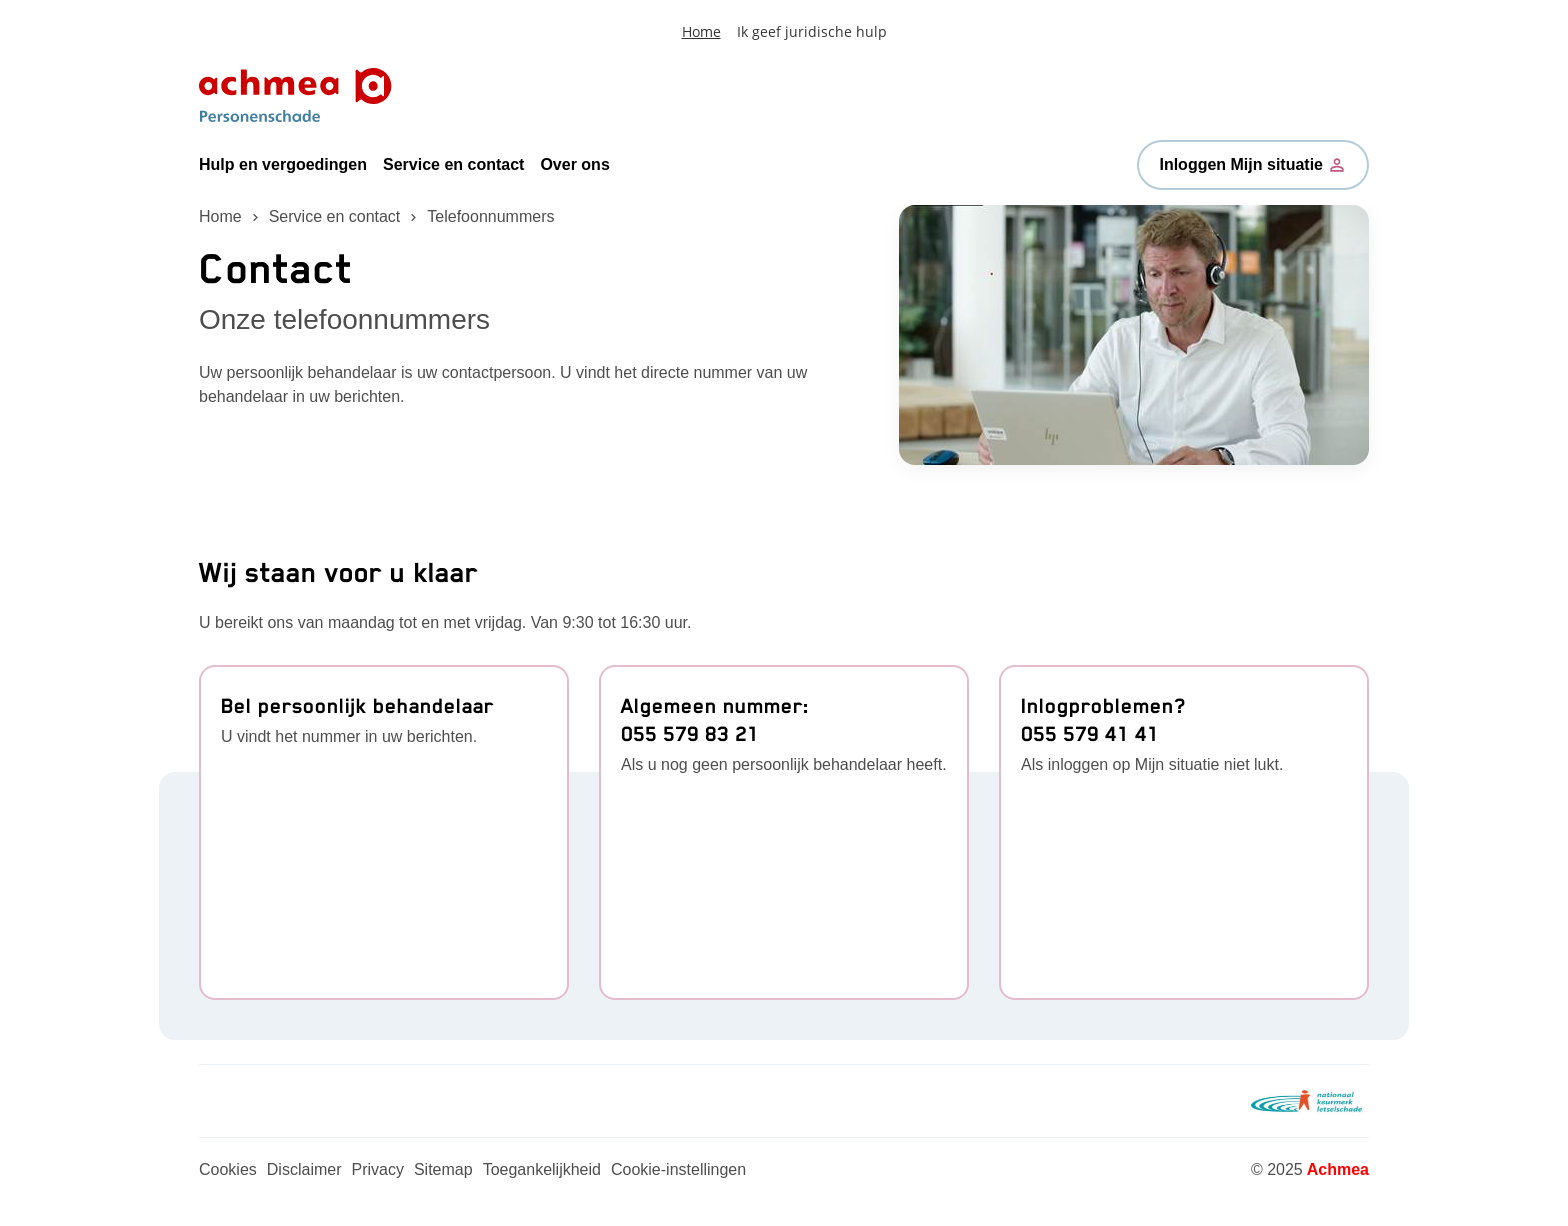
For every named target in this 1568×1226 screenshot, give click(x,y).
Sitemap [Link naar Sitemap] (443, 1169)
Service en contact (453, 164)
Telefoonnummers (490, 216)
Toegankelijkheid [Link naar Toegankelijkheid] (542, 1169)
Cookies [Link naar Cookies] (228, 1169)
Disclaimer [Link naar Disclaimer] (304, 1169)
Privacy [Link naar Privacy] (377, 1169)
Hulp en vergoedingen (283, 164)
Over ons (574, 164)
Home (701, 31)
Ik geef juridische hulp (812, 31)
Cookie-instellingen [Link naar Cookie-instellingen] (678, 1169)
